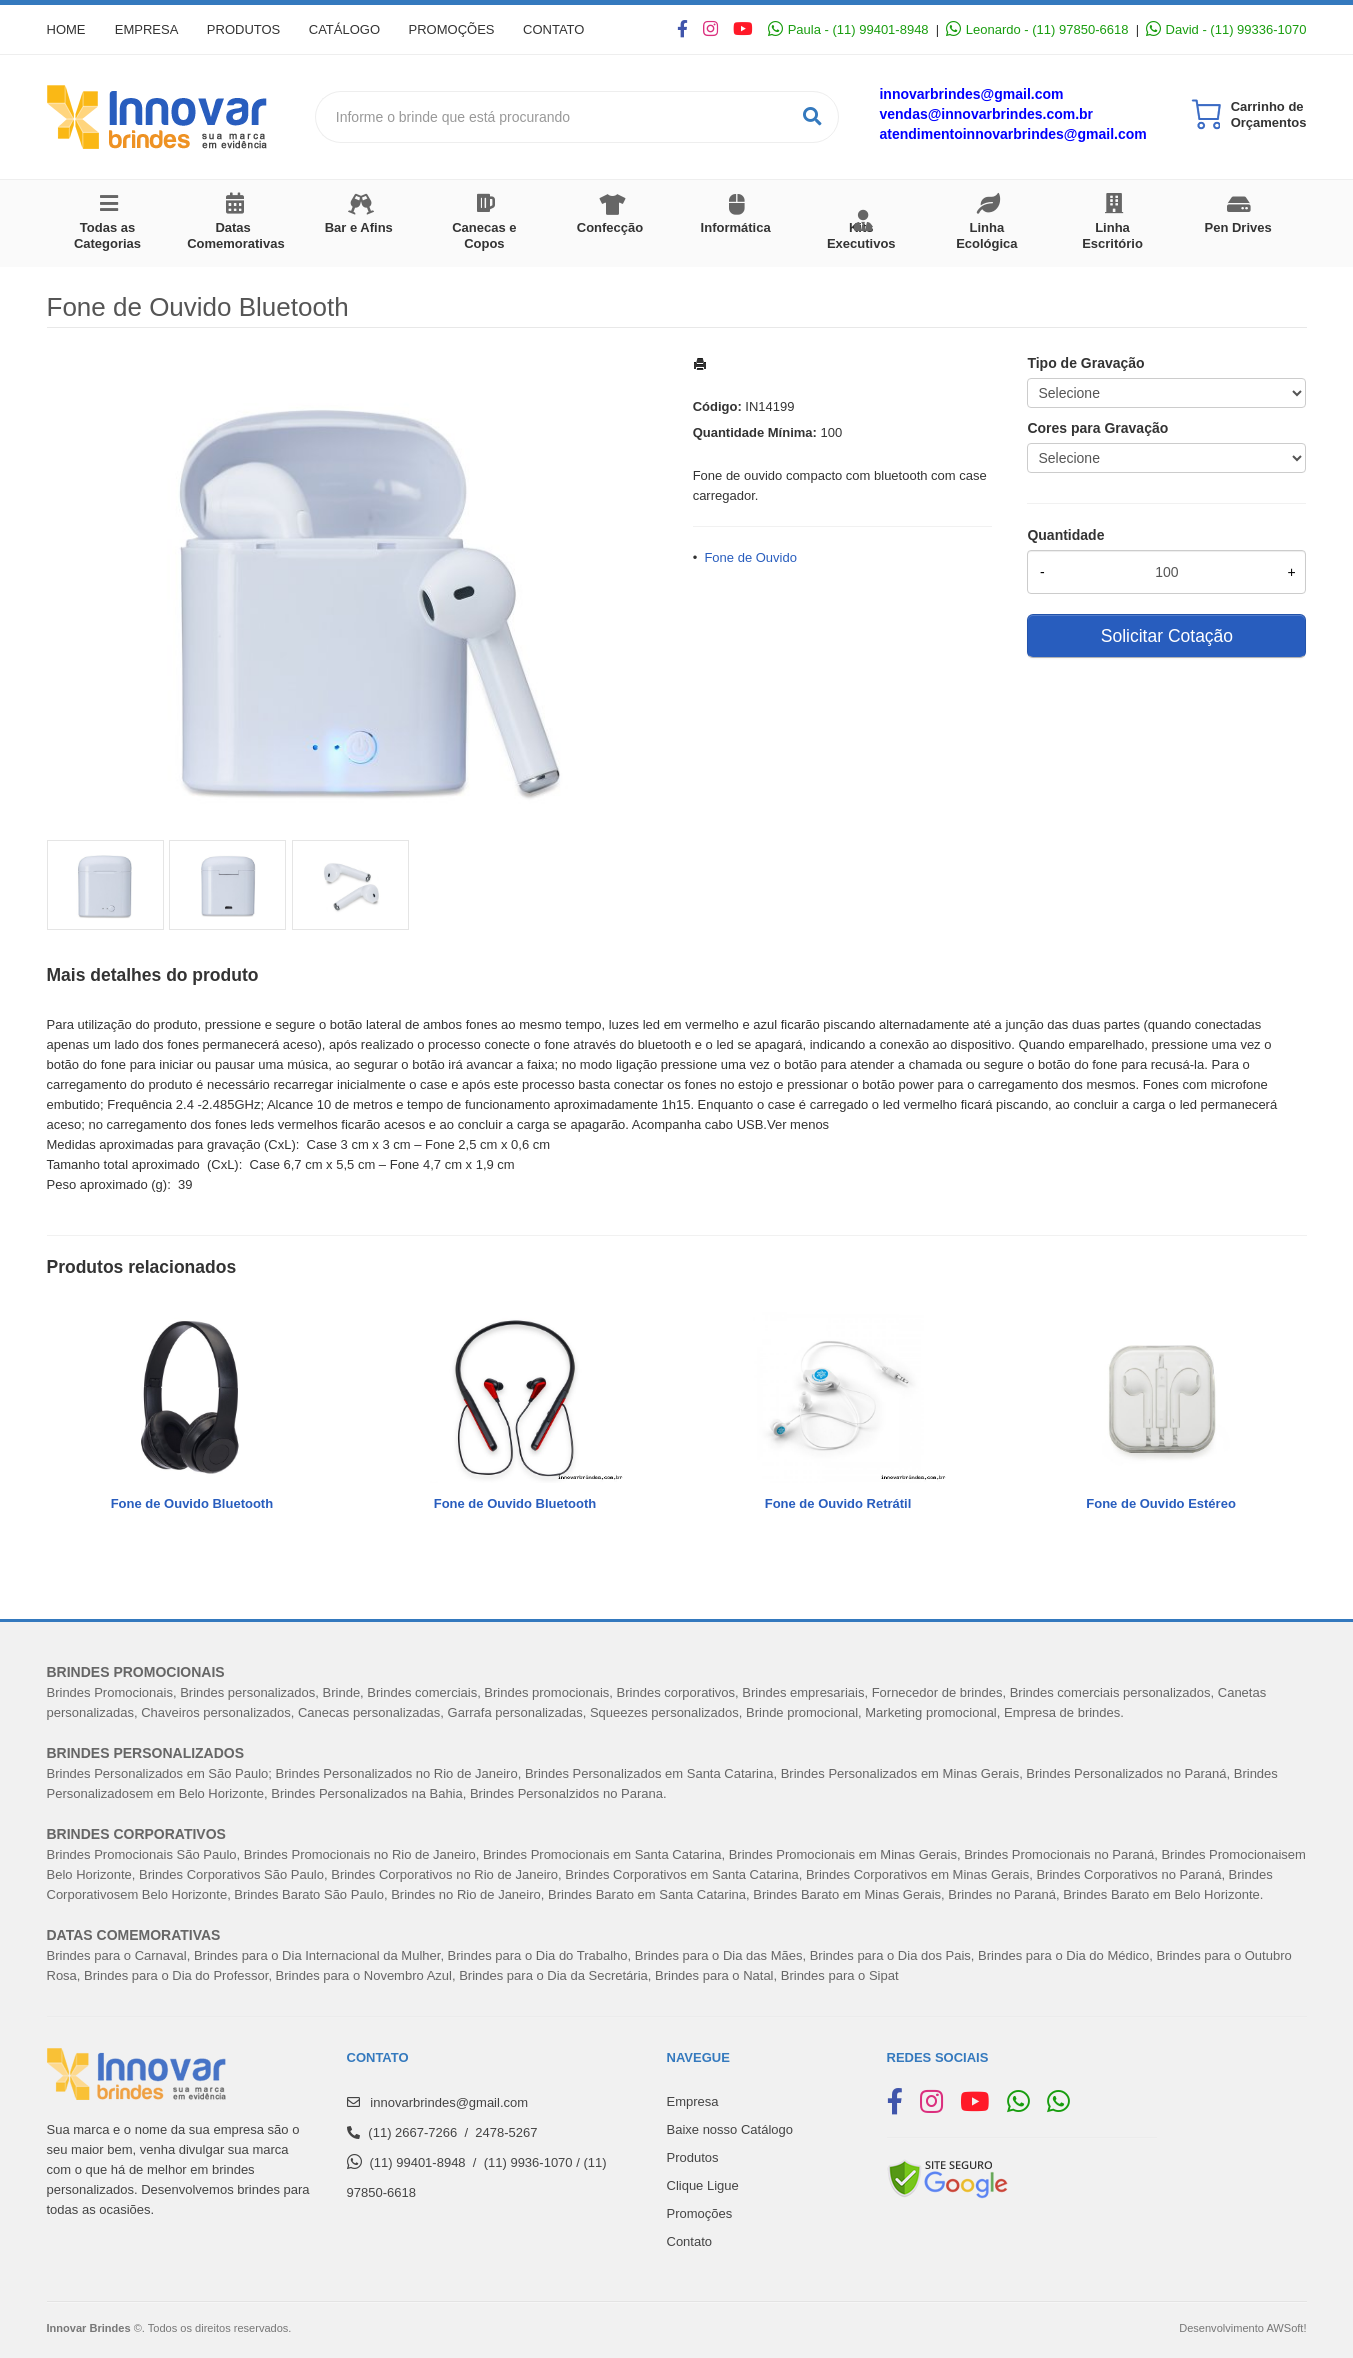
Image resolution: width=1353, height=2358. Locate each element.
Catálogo (348, 29)
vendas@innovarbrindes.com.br (986, 114)
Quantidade (1065, 535)
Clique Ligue (703, 2185)
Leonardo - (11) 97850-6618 (1037, 29)
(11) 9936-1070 (528, 2162)
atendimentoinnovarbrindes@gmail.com (1012, 134)
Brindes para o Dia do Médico (1063, 1955)
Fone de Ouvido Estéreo (1161, 1503)
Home (66, 29)
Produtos (245, 29)
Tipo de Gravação (1085, 363)
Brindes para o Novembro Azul (364, 1975)
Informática (736, 227)
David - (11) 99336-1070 (1226, 29)
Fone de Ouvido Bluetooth (192, 1503)
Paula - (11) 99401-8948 (848, 29)
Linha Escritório (1112, 235)
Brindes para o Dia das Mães (719, 1955)
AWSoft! (1286, 2328)
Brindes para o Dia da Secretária (553, 1975)
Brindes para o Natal (714, 1975)
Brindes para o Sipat (840, 1975)
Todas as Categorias (107, 235)
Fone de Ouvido (750, 557)
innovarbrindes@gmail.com (971, 94)
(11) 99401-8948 (417, 2162)
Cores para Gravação (1097, 428)
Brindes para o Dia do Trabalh (534, 1955)
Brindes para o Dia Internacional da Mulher (317, 1955)
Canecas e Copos (484, 235)
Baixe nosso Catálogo (730, 2129)
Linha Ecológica (986, 235)
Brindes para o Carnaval (117, 1955)
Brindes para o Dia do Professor (176, 1975)
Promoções (457, 29)
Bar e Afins (359, 227)
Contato (560, 29)
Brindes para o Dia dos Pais (890, 1955)
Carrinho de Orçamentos (1269, 114)
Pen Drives (1238, 227)
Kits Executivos (861, 235)
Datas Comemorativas (236, 235)
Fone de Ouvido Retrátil (838, 1503)
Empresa (148, 29)
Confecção (610, 227)
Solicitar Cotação (1167, 636)
